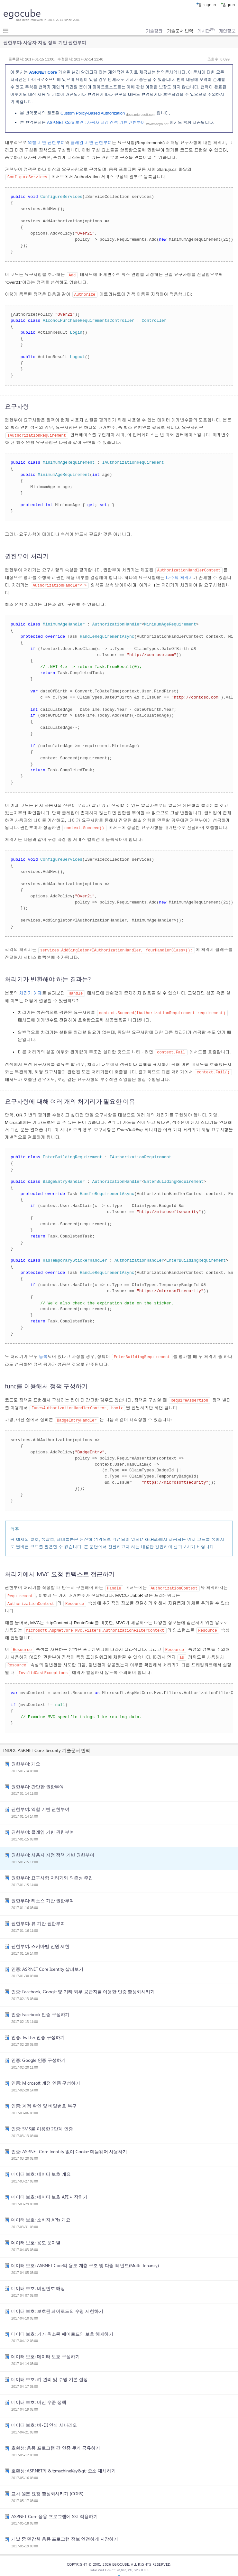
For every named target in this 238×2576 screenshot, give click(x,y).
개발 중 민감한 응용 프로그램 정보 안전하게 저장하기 (64, 2531)
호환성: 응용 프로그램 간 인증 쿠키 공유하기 (55, 2440)
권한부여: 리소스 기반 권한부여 (42, 1892)
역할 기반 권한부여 (46, 142)
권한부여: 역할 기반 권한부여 (40, 1801)
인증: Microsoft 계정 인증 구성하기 (45, 2075)
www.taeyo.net (157, 124)
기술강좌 (154, 30)
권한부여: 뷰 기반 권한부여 (38, 1915)
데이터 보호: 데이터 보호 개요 (41, 2166)
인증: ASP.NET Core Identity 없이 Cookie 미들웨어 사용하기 (69, 2143)
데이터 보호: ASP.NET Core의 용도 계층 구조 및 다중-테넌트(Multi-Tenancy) (85, 2257)
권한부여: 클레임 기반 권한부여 (42, 1824)
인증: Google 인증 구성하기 (38, 2052)
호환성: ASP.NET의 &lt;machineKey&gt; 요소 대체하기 (63, 2463)
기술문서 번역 (180, 30)
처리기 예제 (30, 990)
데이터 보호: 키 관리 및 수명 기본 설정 (49, 2371)
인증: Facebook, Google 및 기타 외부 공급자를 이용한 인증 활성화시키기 (83, 1984)
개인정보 (227, 30)
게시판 (205, 30)
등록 (43, 1352)
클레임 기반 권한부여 (91, 142)
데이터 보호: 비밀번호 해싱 (38, 2280)
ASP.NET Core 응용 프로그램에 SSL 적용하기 (54, 2508)
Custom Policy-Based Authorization (92, 113)
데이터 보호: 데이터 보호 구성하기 (45, 2348)
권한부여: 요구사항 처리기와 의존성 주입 (52, 1870)
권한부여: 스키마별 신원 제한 (40, 1938)
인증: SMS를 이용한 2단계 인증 (42, 2121)
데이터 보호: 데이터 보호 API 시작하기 (49, 2189)
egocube (22, 12)
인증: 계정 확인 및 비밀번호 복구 (43, 2098)
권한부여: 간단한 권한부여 (37, 1779)
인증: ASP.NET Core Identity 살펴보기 (47, 1961)
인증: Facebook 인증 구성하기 (40, 2006)
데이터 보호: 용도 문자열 (35, 2235)
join (228, 4)
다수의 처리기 (179, 576)
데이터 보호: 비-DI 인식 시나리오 (44, 2417)
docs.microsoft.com (141, 114)
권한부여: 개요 (25, 1756)
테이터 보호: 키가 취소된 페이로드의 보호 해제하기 (62, 2326)
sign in (206, 4)
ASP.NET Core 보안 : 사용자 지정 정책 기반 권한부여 (96, 122)
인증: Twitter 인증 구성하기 (37, 2029)
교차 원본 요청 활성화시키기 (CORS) (47, 2485)
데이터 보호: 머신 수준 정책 (38, 2394)
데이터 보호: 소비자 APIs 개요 (40, 2212)
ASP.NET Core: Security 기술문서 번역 (54, 1742)
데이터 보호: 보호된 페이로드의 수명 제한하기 (57, 2303)
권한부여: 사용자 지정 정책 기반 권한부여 (52, 1847)
